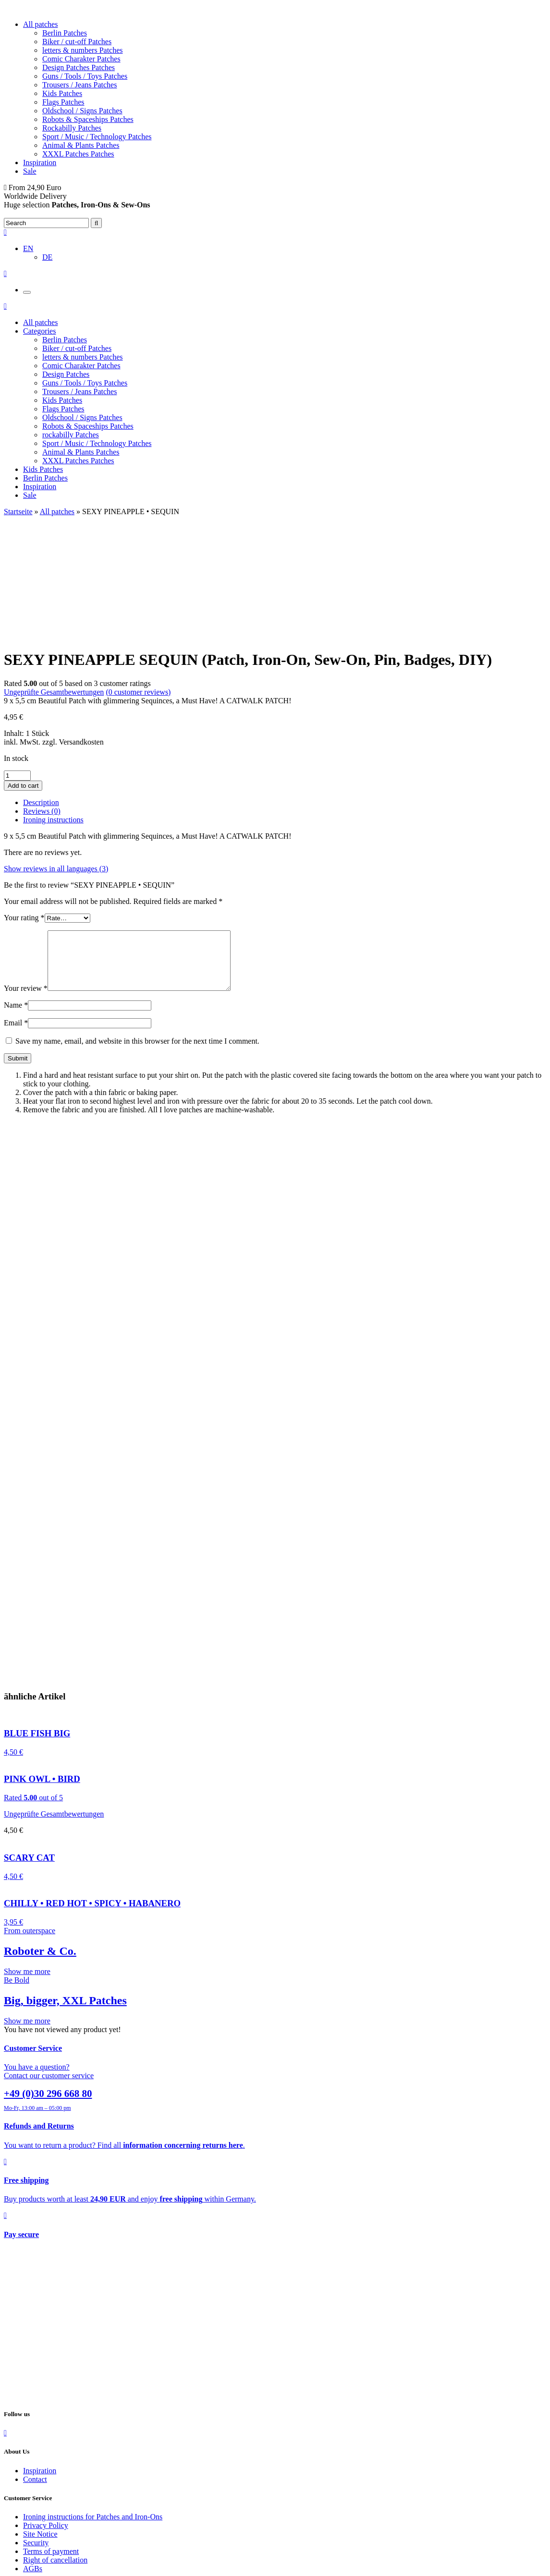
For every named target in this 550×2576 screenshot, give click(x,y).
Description (41, 686)
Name (16, 900)
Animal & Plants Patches (80, 145)
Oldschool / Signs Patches (82, 111)
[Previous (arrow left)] (8, 2570)
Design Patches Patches (78, 67)
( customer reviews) (138, 576)
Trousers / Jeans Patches (79, 85)
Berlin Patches (64, 33)
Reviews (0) (42, 695)
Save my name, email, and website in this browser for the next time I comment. (137, 936)
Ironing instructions (53, 703)
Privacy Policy (45, 2421)
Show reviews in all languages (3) (56, 752)
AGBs (32, 2464)
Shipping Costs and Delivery (67, 2501)
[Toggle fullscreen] (27, 2561)
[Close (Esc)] (8, 2561)
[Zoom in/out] (36, 2561)
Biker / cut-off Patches (76, 41)
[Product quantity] (17, 659)
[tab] (284, 686)
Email (16, 918)
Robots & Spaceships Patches (88, 119)
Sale (30, 171)
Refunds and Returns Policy (66, 2510)
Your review (26, 883)
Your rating (24, 801)
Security (36, 2438)
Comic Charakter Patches (81, 59)
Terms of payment (51, 2447)
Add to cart (23, 669)
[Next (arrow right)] (17, 2570)
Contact (35, 2375)
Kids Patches (62, 93)
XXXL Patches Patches (78, 154)
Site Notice (40, 2429)
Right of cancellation (55, 2455)
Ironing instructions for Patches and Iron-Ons (92, 2412)
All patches (40, 24)
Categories (39, 331)
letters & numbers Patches (82, 50)
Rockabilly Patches (71, 128)
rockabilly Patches (70, 435)
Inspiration (39, 162)
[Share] (17, 2561)
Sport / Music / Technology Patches (96, 136)
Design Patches (65, 374)
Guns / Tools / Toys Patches (84, 76)
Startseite (18, 511)
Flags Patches (63, 102)
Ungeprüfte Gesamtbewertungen (54, 576)
